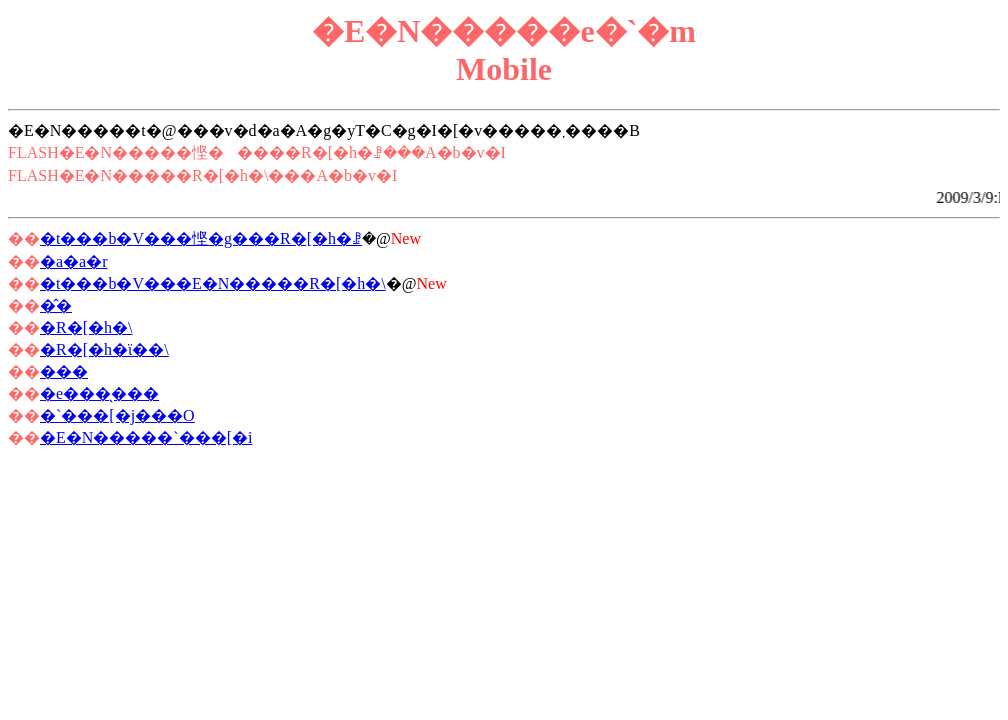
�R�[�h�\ (86, 327)
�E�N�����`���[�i (146, 437)
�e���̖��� (99, 393)
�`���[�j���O (117, 415)
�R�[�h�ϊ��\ (104, 349)
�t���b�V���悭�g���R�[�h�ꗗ (201, 238)
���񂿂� (64, 371)
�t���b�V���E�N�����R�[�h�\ (213, 283)
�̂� (56, 305)
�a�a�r (74, 261)
